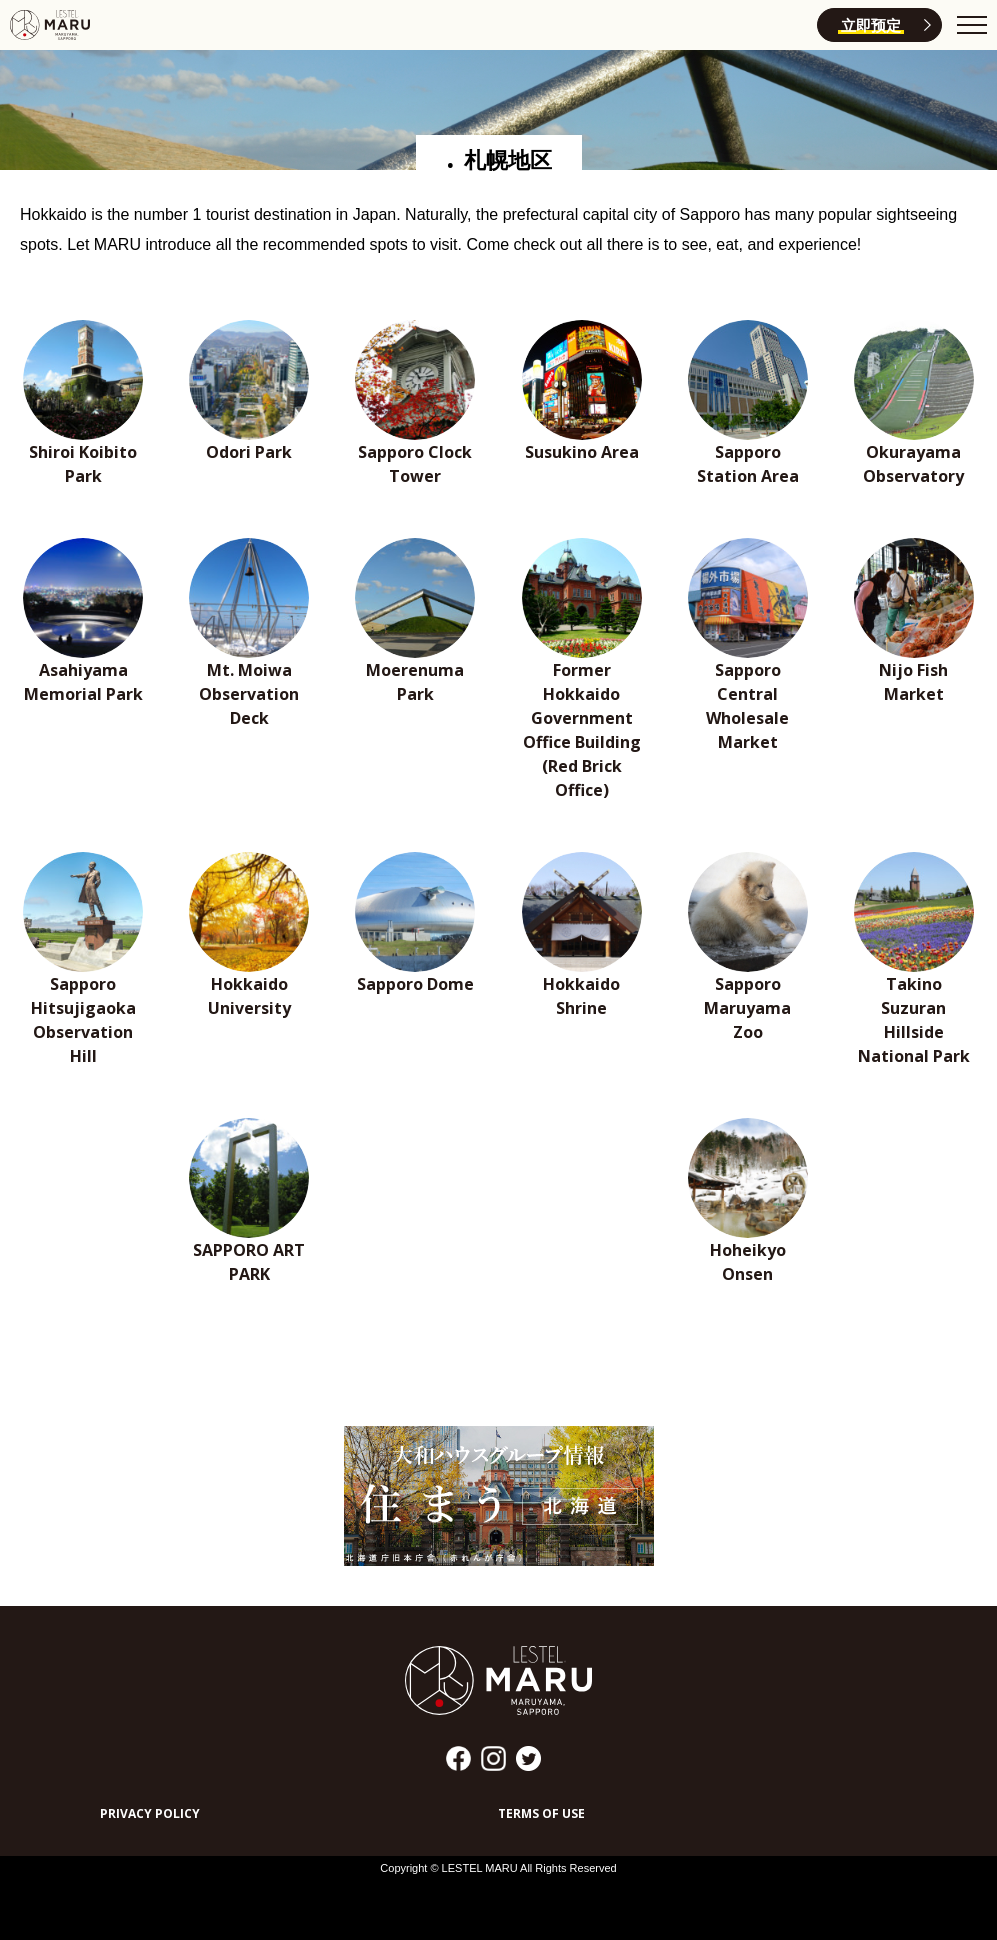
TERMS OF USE (541, 1813)
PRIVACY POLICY (150, 1813)
